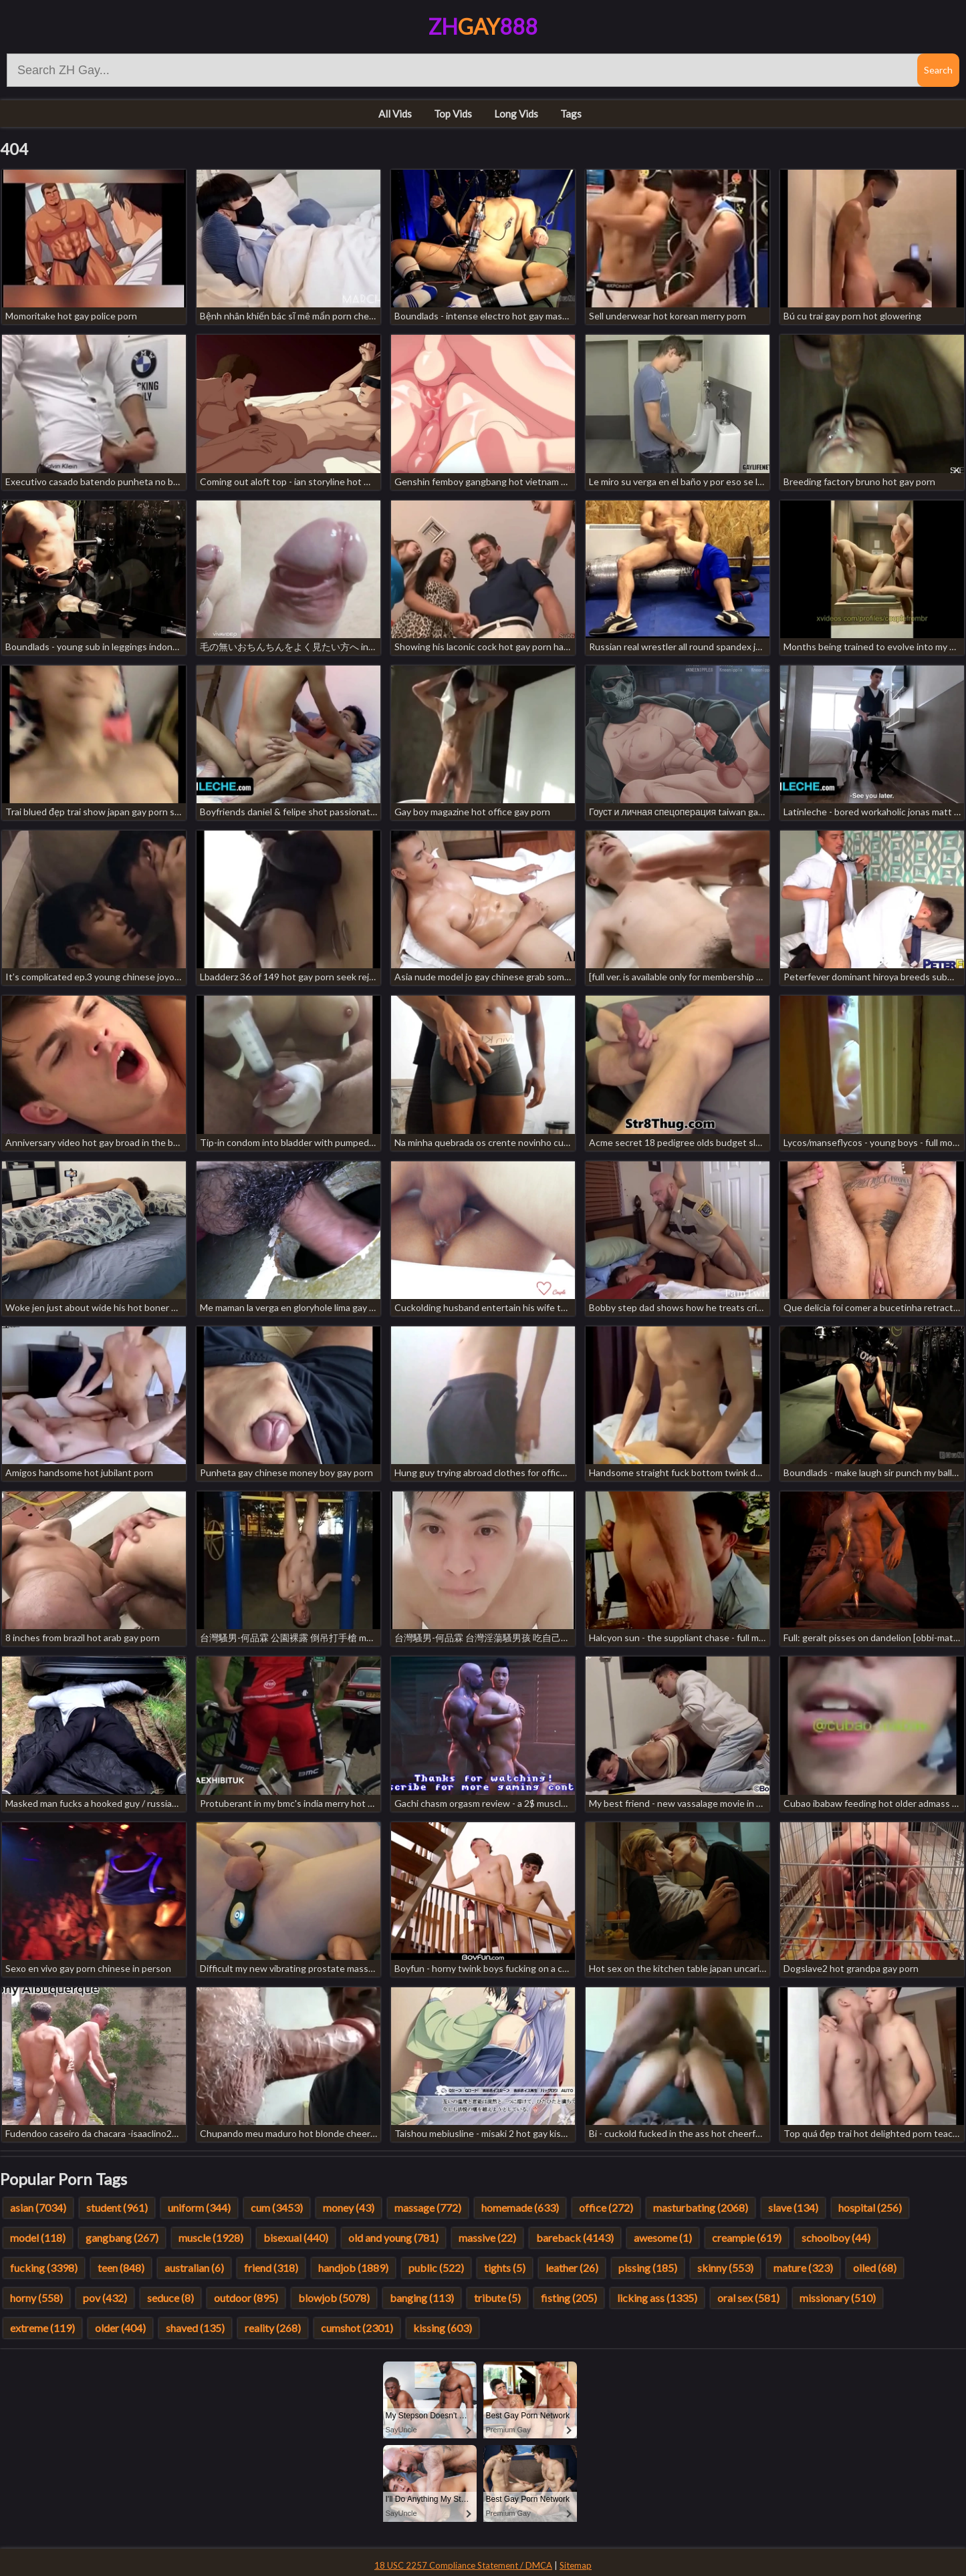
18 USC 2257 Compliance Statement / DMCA (463, 2565)
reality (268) (273, 2327)
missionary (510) (838, 2297)
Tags (571, 114)
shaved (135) (195, 2327)
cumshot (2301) (357, 2327)
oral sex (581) (748, 2297)
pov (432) (105, 2297)
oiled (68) (874, 2267)
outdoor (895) (246, 2297)
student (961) (117, 2207)
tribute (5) (497, 2297)
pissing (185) (647, 2267)
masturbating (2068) (700, 2207)
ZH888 (483, 26)
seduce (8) (170, 2297)
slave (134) (793, 2207)
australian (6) (194, 2267)
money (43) (348, 2207)
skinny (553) (725, 2267)
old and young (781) (393, 2237)
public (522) (436, 2267)
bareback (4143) (575, 2237)
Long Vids (516, 114)
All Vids (395, 114)
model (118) (38, 2237)
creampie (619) (746, 2237)
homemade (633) (520, 2207)
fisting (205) (569, 2297)
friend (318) (271, 2267)
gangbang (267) (122, 2237)
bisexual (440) (295, 2237)
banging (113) (422, 2297)
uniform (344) (199, 2207)
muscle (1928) (210, 2237)
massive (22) (487, 2237)
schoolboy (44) (836, 2237)
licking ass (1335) (657, 2297)
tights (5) (504, 2267)
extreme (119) (42, 2327)
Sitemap (576, 2565)
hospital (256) (870, 2207)
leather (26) (572, 2267)
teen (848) (121, 2267)
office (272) (606, 2207)
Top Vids (453, 114)
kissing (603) (442, 2327)
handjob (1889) (353, 2267)
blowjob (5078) (334, 2297)
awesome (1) (663, 2237)
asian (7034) (38, 2207)
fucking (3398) (44, 2267)
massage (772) (427, 2207)
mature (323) (803, 2267)
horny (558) (36, 2297)
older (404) (120, 2327)
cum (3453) (277, 2207)
